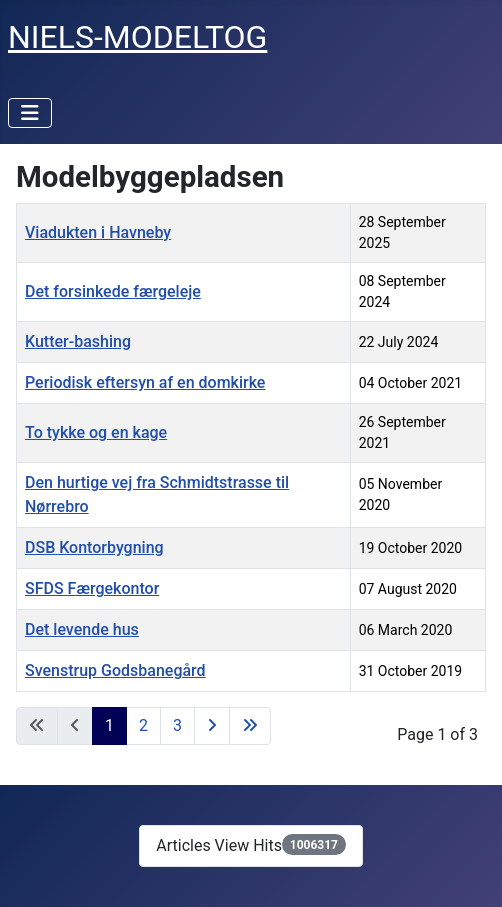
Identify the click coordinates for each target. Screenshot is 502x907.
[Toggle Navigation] (30, 113)
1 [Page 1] (109, 725)
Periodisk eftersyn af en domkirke (145, 382)
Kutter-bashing (78, 341)
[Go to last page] (250, 726)
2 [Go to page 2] (143, 725)
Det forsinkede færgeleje (113, 291)
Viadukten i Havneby (98, 232)
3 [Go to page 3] (177, 725)
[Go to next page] (212, 726)
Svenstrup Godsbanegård (115, 670)
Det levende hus (82, 629)
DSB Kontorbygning (94, 547)
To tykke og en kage (96, 432)
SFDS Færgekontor (92, 588)
